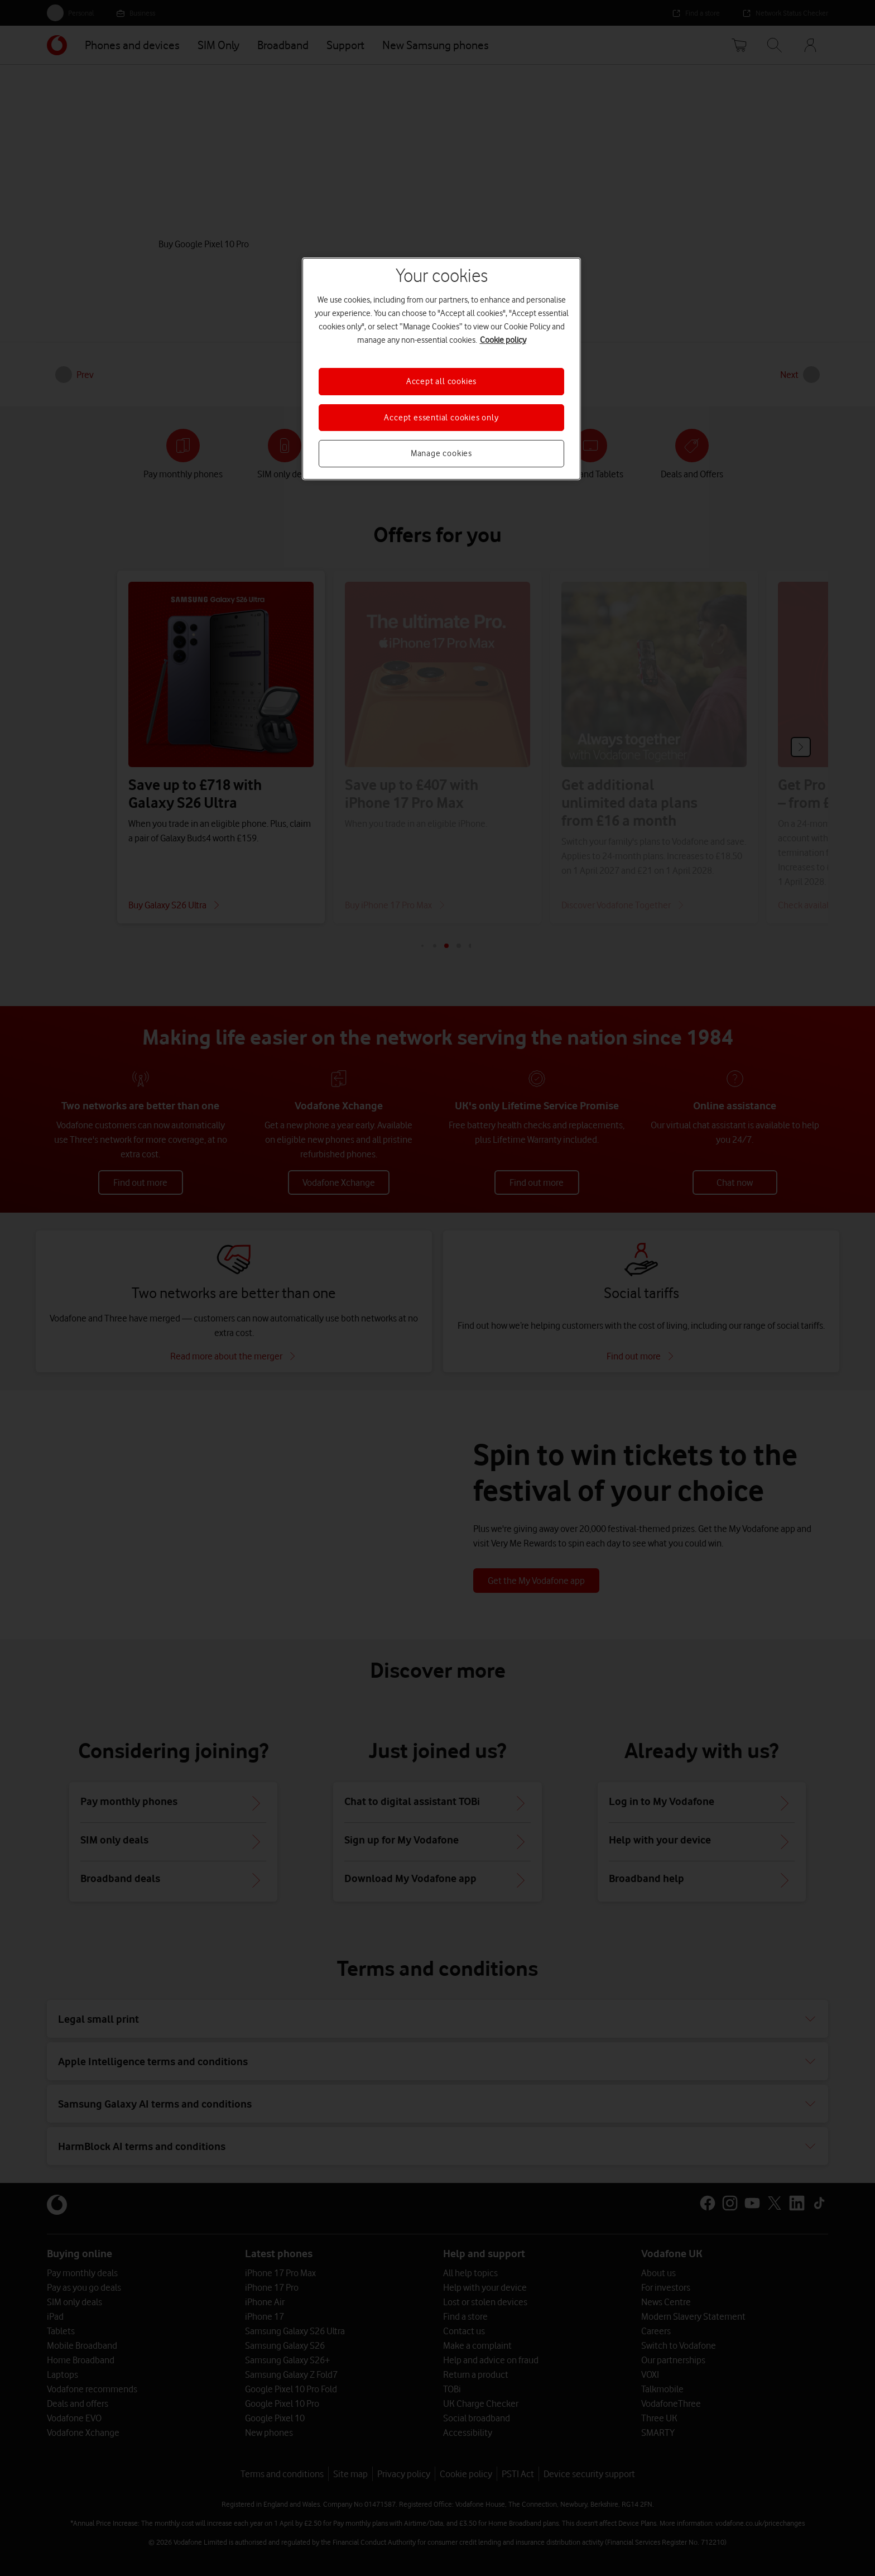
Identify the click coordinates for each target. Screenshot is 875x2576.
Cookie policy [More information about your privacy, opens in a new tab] (503, 340)
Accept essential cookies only (441, 418)
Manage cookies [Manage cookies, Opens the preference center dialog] (441, 453)
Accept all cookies (441, 381)
